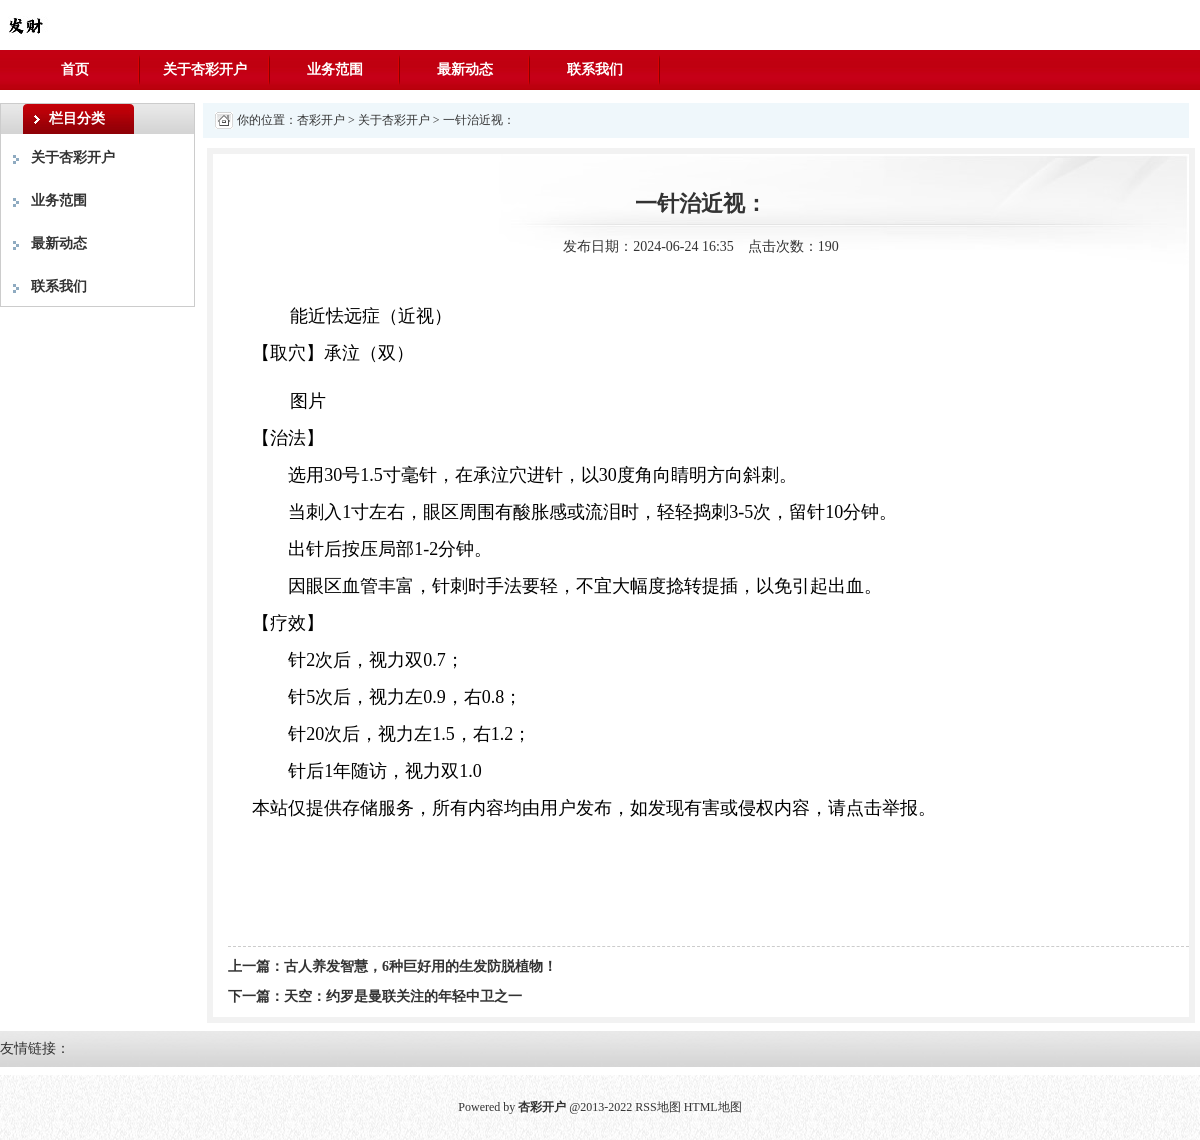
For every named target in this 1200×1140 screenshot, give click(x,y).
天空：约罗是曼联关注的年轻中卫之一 (403, 996)
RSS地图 (657, 1107)
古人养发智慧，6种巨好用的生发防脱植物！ (420, 966)
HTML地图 (713, 1107)
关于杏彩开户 (205, 69)
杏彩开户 (321, 120)
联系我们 (595, 69)
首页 (75, 69)
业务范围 (335, 69)
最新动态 (465, 69)
